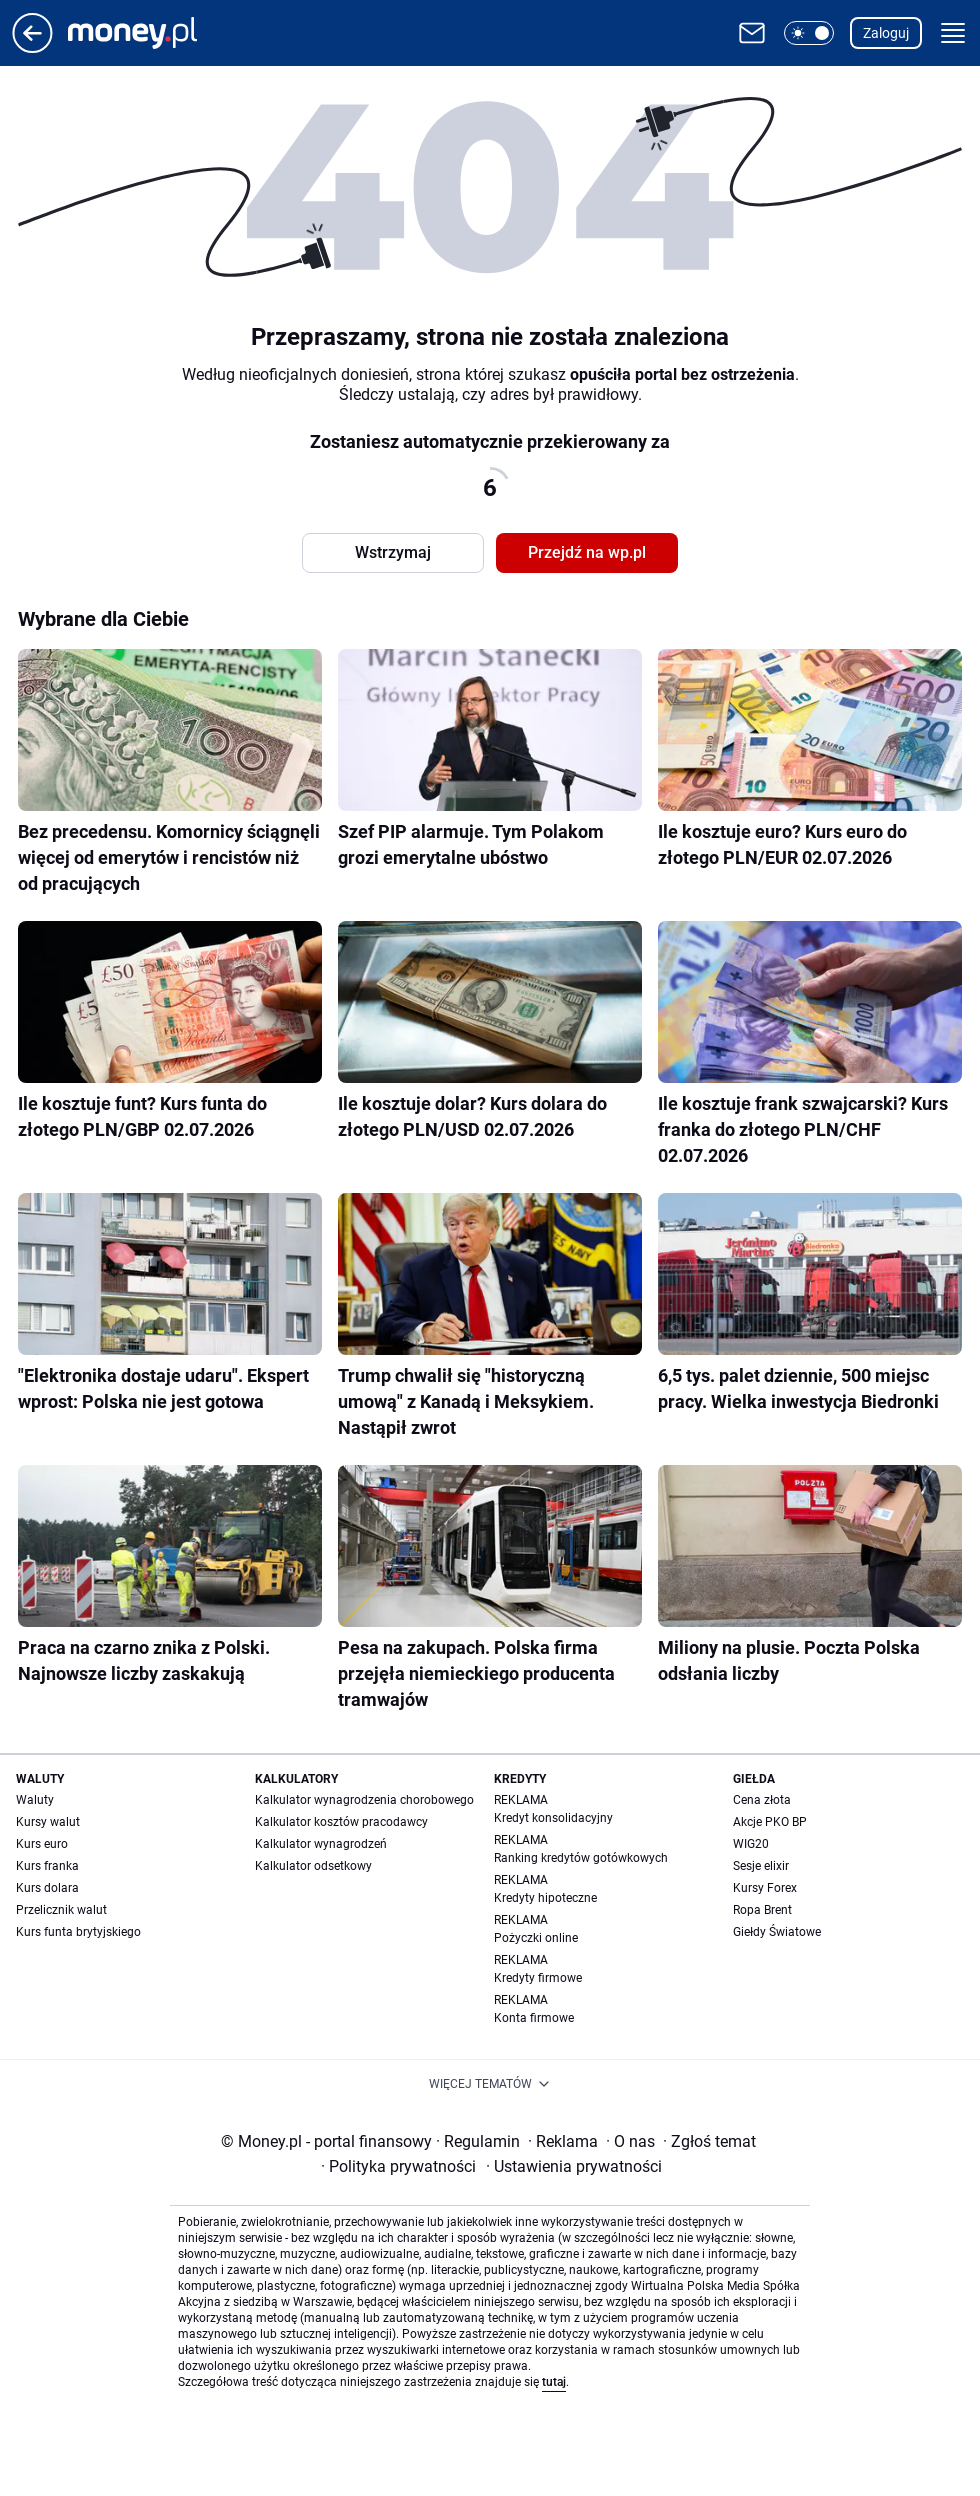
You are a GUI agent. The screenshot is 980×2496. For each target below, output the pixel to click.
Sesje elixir (761, 1866)
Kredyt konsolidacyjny (553, 1818)
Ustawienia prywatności (574, 2166)
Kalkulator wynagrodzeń (321, 1844)
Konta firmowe (534, 2018)
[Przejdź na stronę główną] (32, 47)
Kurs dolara (47, 1888)
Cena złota (762, 1800)
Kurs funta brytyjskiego (78, 1932)
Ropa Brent (762, 1910)
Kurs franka (47, 1866)
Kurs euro (42, 1844)
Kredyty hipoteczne (545, 1898)
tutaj (554, 2382)
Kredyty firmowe (538, 1978)
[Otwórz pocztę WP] (752, 33)
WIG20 (751, 1844)
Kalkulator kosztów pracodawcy (341, 1822)
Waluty (35, 1800)
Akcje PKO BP (770, 1822)
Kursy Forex (765, 1888)
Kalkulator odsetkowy (313, 1866)
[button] (809, 33)
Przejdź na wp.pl (587, 552)
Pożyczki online (536, 1938)
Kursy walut (48, 1822)
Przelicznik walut (61, 1910)
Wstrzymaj (393, 552)
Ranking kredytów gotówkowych (581, 1858)
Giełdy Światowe (777, 1932)
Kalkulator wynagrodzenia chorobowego (364, 1800)
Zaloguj (886, 33)
